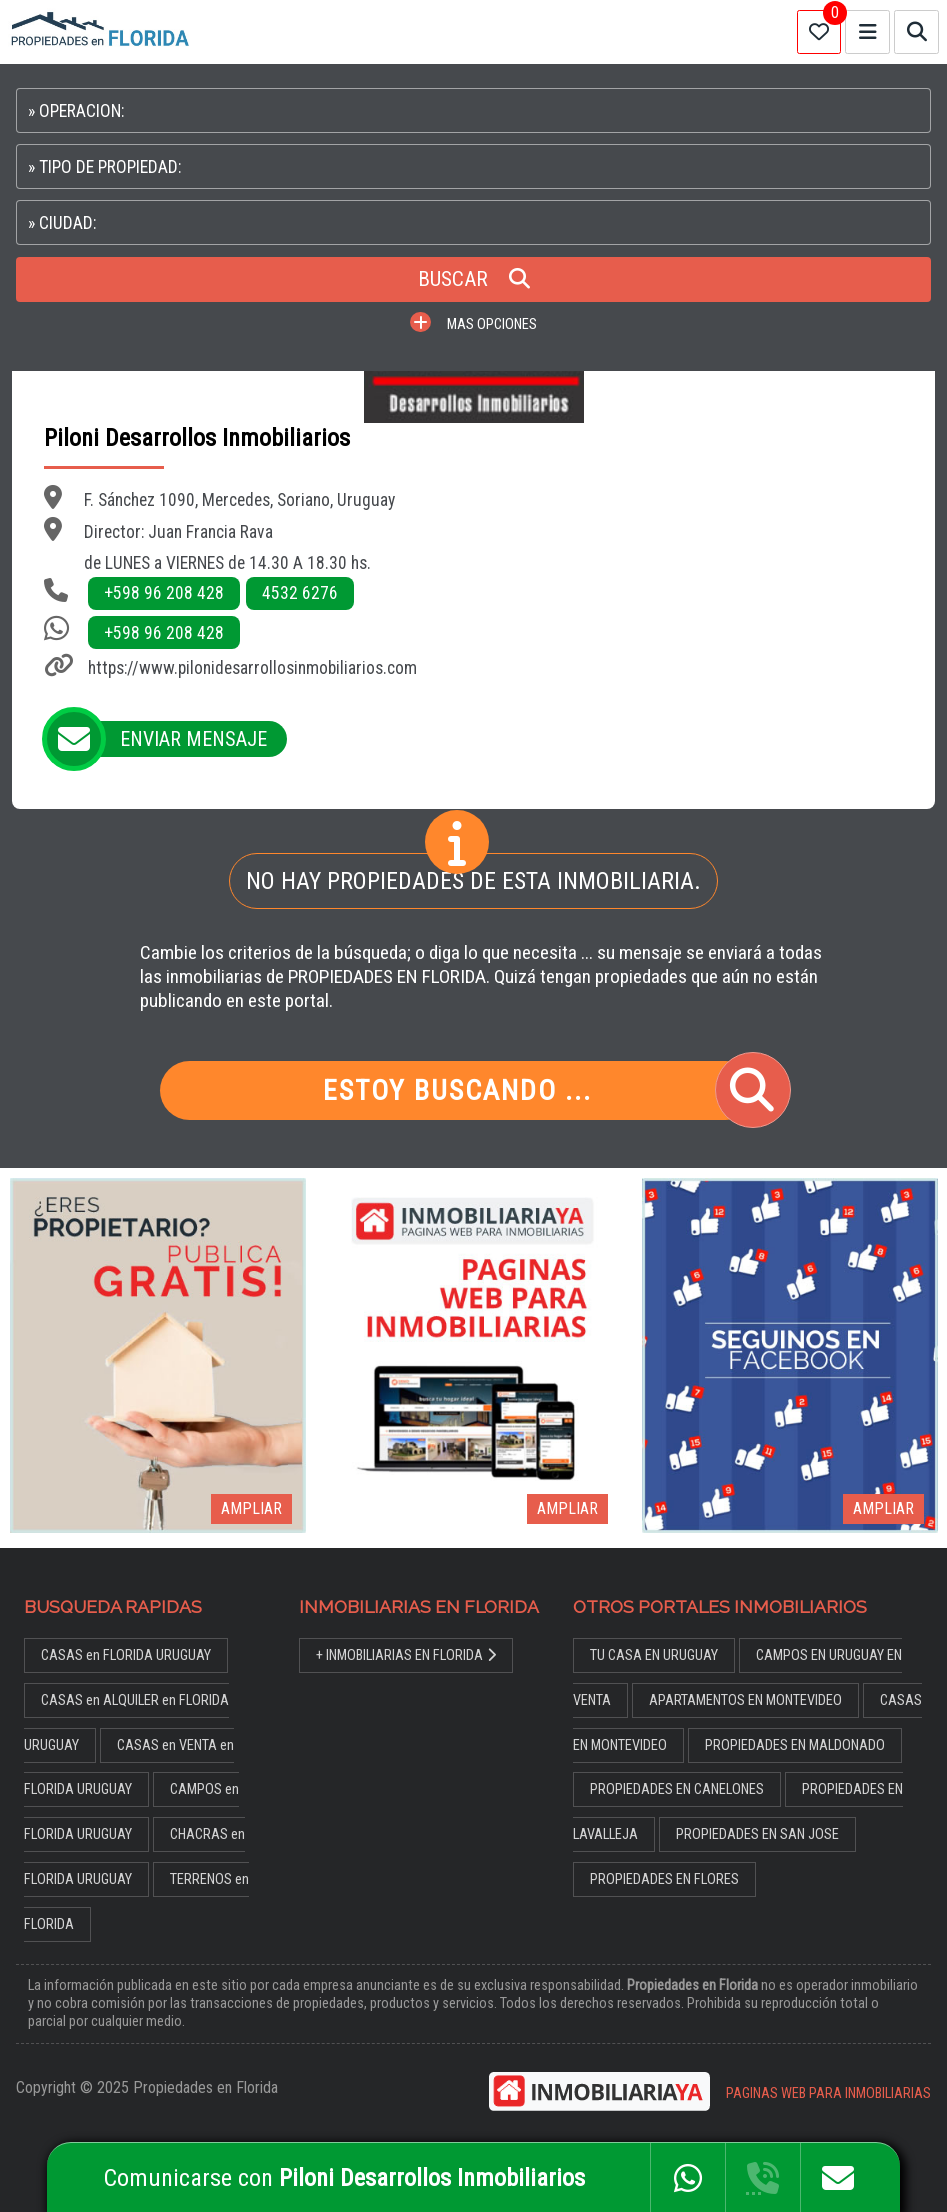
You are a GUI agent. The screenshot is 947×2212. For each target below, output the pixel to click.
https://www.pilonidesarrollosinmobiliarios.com (252, 668)
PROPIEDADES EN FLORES (664, 1879)
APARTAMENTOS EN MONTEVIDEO (745, 1700)
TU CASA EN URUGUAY (654, 1655)
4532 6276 (300, 593)
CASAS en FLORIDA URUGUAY (126, 1655)
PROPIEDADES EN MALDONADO (795, 1745)
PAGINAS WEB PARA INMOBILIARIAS (828, 2093)
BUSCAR (474, 279)
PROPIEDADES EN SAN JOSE (757, 1834)
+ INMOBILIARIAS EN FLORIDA (406, 1655)
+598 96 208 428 (164, 593)
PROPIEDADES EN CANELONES (677, 1789)
